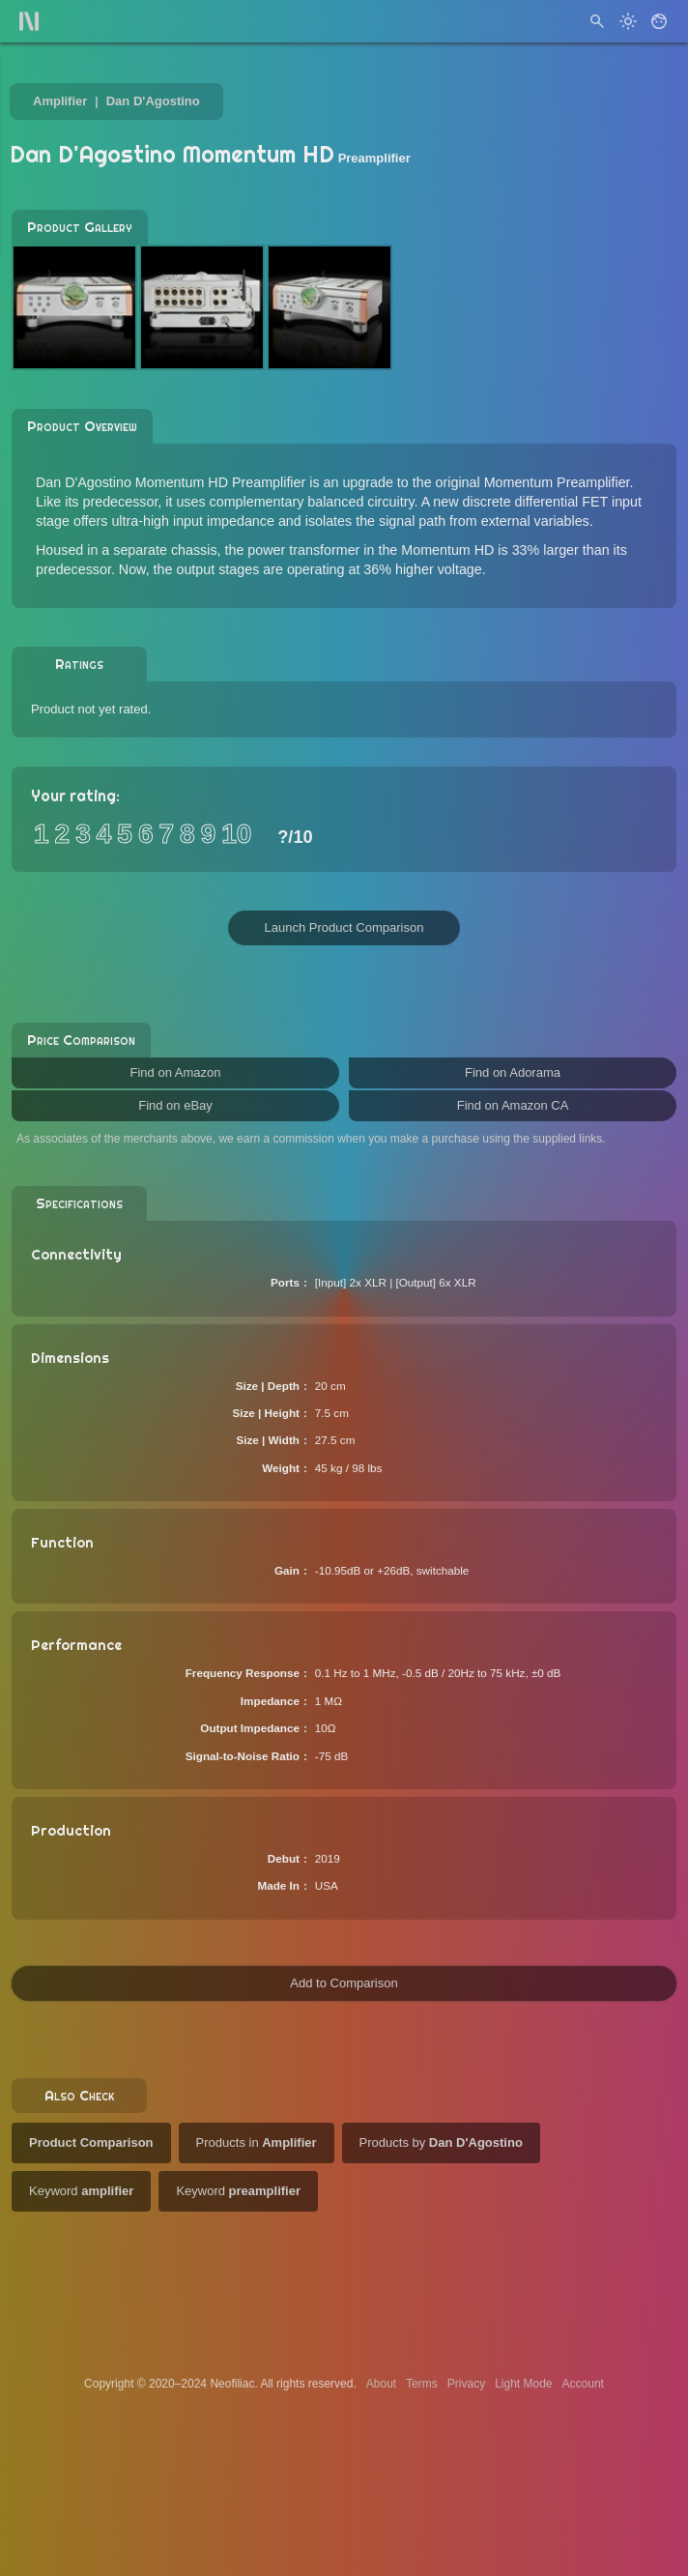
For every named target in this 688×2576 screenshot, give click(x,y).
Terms (422, 2383)
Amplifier (60, 101)
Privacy (466, 2383)
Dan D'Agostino (153, 101)
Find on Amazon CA (513, 1105)
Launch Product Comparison (344, 927)
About (381, 2383)
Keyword (81, 2191)
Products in (256, 2142)
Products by (441, 2142)
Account (583, 2383)
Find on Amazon (175, 1072)
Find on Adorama (512, 1072)
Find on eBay (175, 1105)
